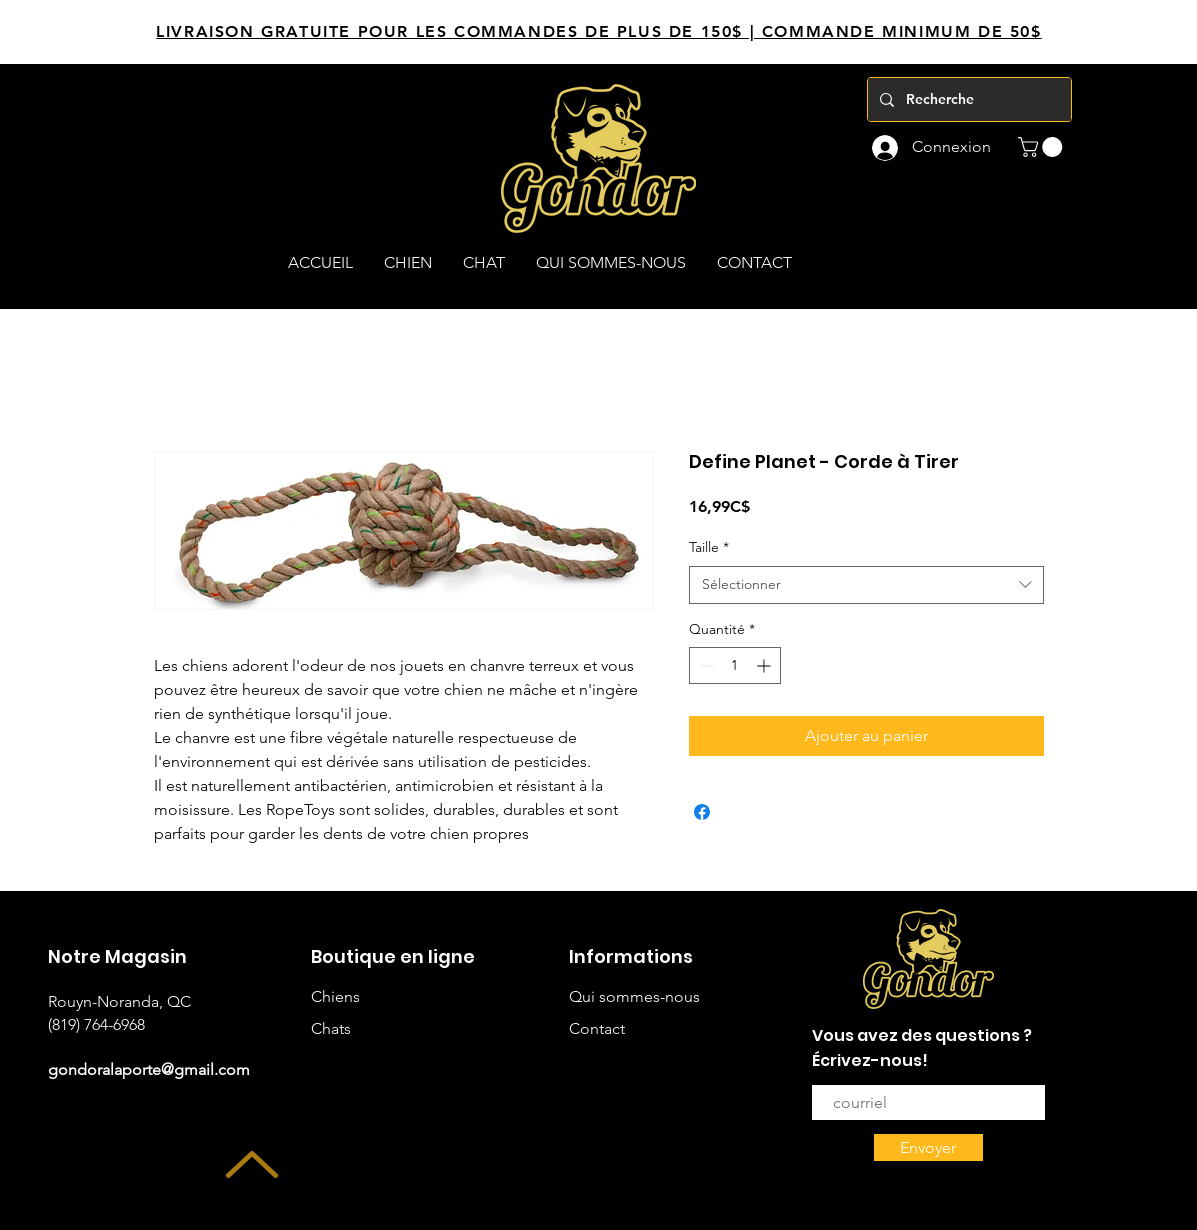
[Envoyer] (928, 1147)
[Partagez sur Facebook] (702, 812)
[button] (1042, 147)
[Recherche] (967, 99)
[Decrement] (704, 665)
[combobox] (866, 585)
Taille (709, 547)
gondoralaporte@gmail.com (149, 1069)
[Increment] (765, 665)
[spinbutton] (735, 665)
